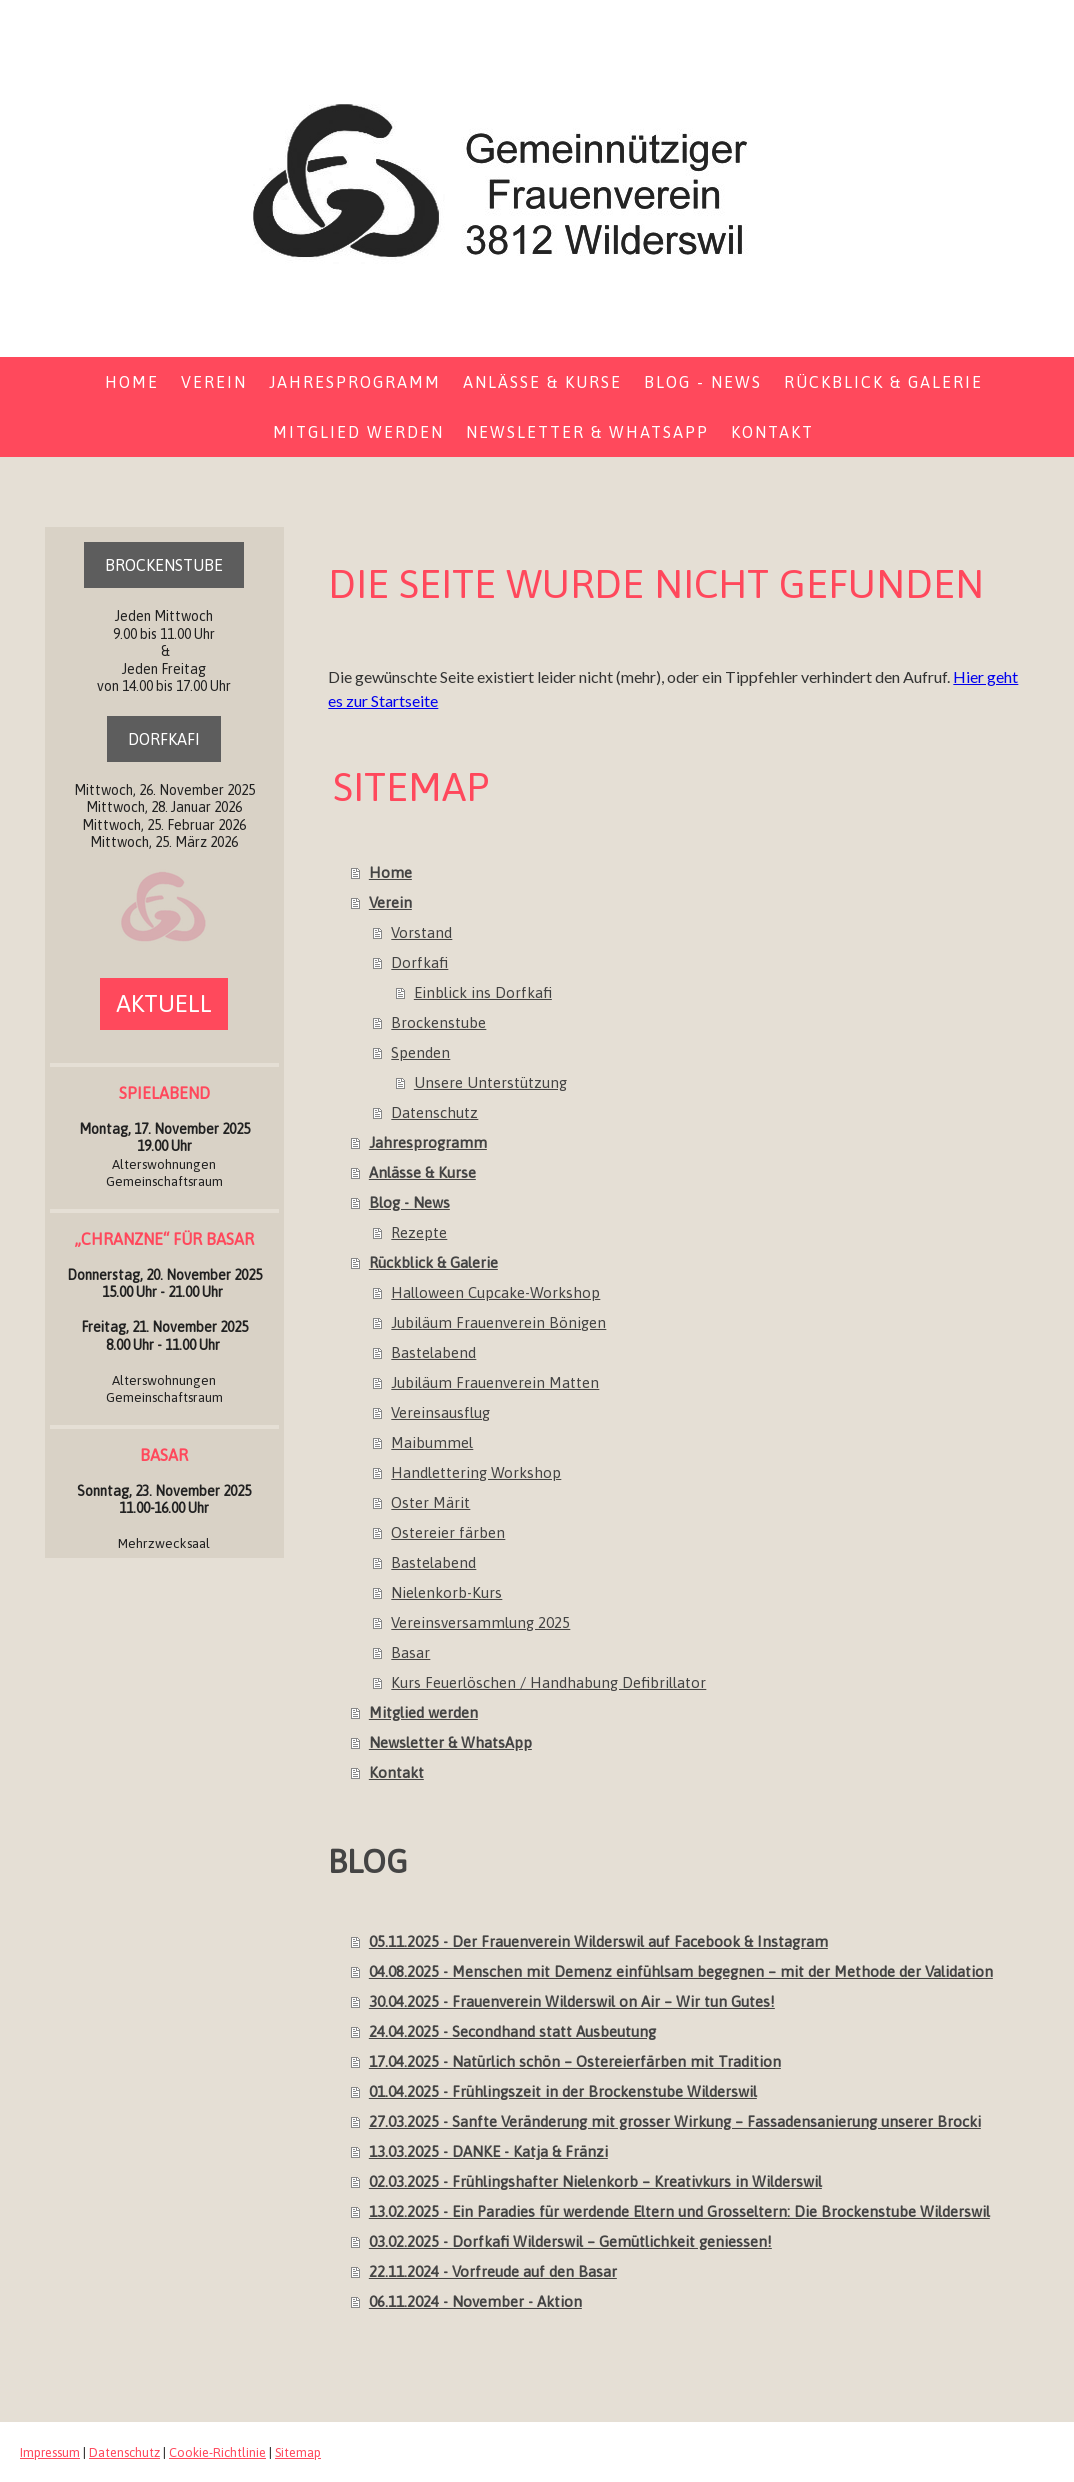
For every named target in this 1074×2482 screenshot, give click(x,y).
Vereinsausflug (440, 1412)
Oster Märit (430, 1502)
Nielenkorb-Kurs (446, 1592)
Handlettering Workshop (476, 1472)
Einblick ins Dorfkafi (483, 992)
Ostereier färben (448, 1532)
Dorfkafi (419, 962)
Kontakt (772, 432)
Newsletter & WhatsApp (587, 432)
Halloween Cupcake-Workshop (495, 1292)
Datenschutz (434, 1112)
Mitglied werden (358, 432)
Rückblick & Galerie (883, 382)
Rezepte (419, 1232)
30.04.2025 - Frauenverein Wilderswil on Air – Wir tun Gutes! (572, 2001)
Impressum (50, 2452)
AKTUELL (164, 1003)
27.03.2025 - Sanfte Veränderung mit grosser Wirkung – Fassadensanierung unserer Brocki (675, 2121)
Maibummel (432, 1442)
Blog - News (703, 382)
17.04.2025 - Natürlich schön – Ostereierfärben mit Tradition (575, 2061)
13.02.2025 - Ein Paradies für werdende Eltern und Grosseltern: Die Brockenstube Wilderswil (679, 2211)
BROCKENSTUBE (164, 565)
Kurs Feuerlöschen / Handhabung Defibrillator (548, 1682)
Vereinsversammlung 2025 (480, 1622)
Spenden (420, 1052)
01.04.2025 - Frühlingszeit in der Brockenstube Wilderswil (563, 2091)
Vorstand (421, 932)
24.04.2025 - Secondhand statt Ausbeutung (512, 2031)
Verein (214, 382)
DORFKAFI (164, 739)
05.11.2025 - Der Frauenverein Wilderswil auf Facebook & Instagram (598, 1941)
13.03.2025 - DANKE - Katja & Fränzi (488, 2151)
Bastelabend (433, 1352)
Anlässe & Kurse (542, 382)
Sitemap (298, 2452)
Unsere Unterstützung (490, 1082)
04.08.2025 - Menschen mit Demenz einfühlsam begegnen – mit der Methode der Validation (681, 1971)
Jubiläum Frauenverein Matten (495, 1382)
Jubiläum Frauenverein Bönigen (498, 1322)
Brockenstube (438, 1022)
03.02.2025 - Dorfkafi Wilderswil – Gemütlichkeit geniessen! (570, 2241)
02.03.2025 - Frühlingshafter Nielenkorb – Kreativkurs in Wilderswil (595, 2181)
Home (132, 382)
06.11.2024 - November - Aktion (475, 2301)
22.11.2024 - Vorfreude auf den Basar (493, 2271)
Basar (410, 1652)
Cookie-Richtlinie (217, 2452)
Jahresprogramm (355, 382)
